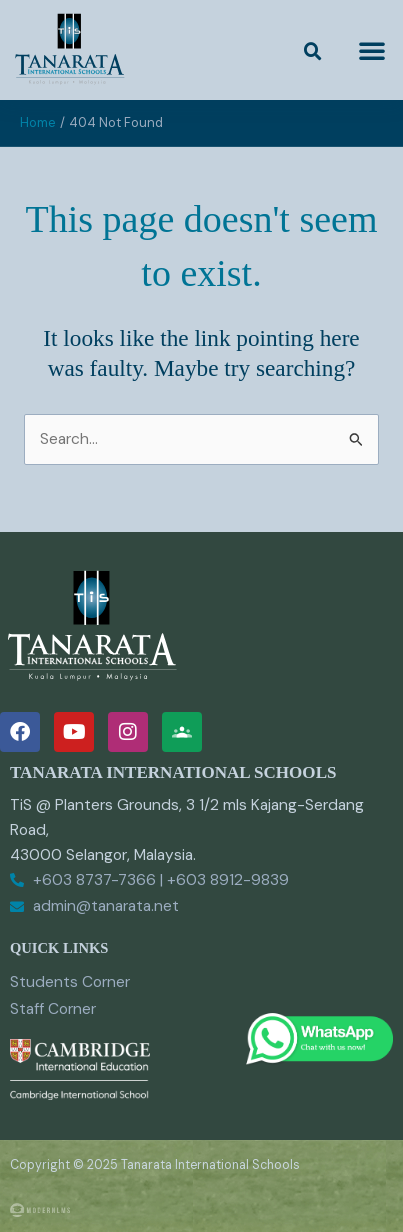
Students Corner (70, 982)
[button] (313, 52)
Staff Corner (53, 1009)
